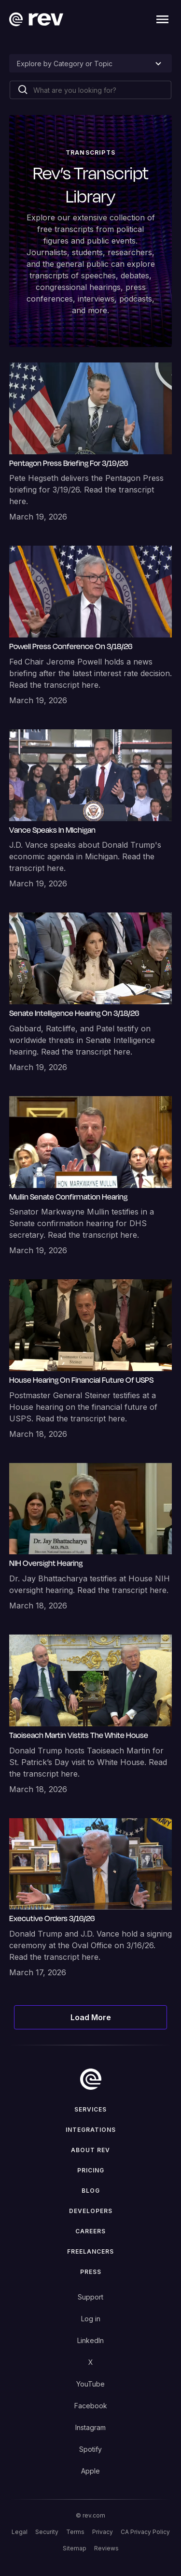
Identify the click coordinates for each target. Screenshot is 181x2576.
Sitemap (74, 2548)
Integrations (91, 2129)
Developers (90, 2210)
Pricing (90, 2170)
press (90, 2271)
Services (90, 2109)
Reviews (106, 2548)
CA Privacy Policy (145, 2531)
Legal (20, 2531)
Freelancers (90, 2251)
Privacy (102, 2531)
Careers (90, 2231)
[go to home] (90, 2079)
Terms (75, 2531)
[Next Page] (90, 2017)
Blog (91, 2190)
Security (46, 2531)
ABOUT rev (90, 2150)
